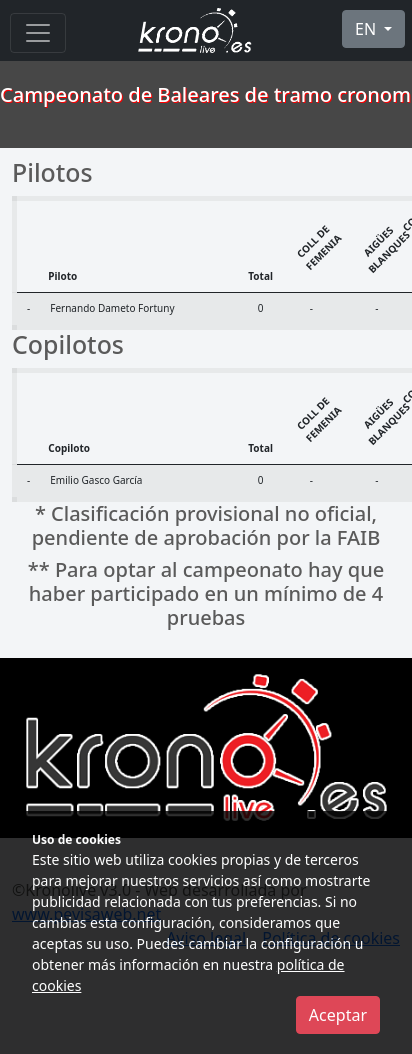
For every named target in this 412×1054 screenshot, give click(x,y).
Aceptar (338, 1015)
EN (367, 29)
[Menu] (38, 33)
